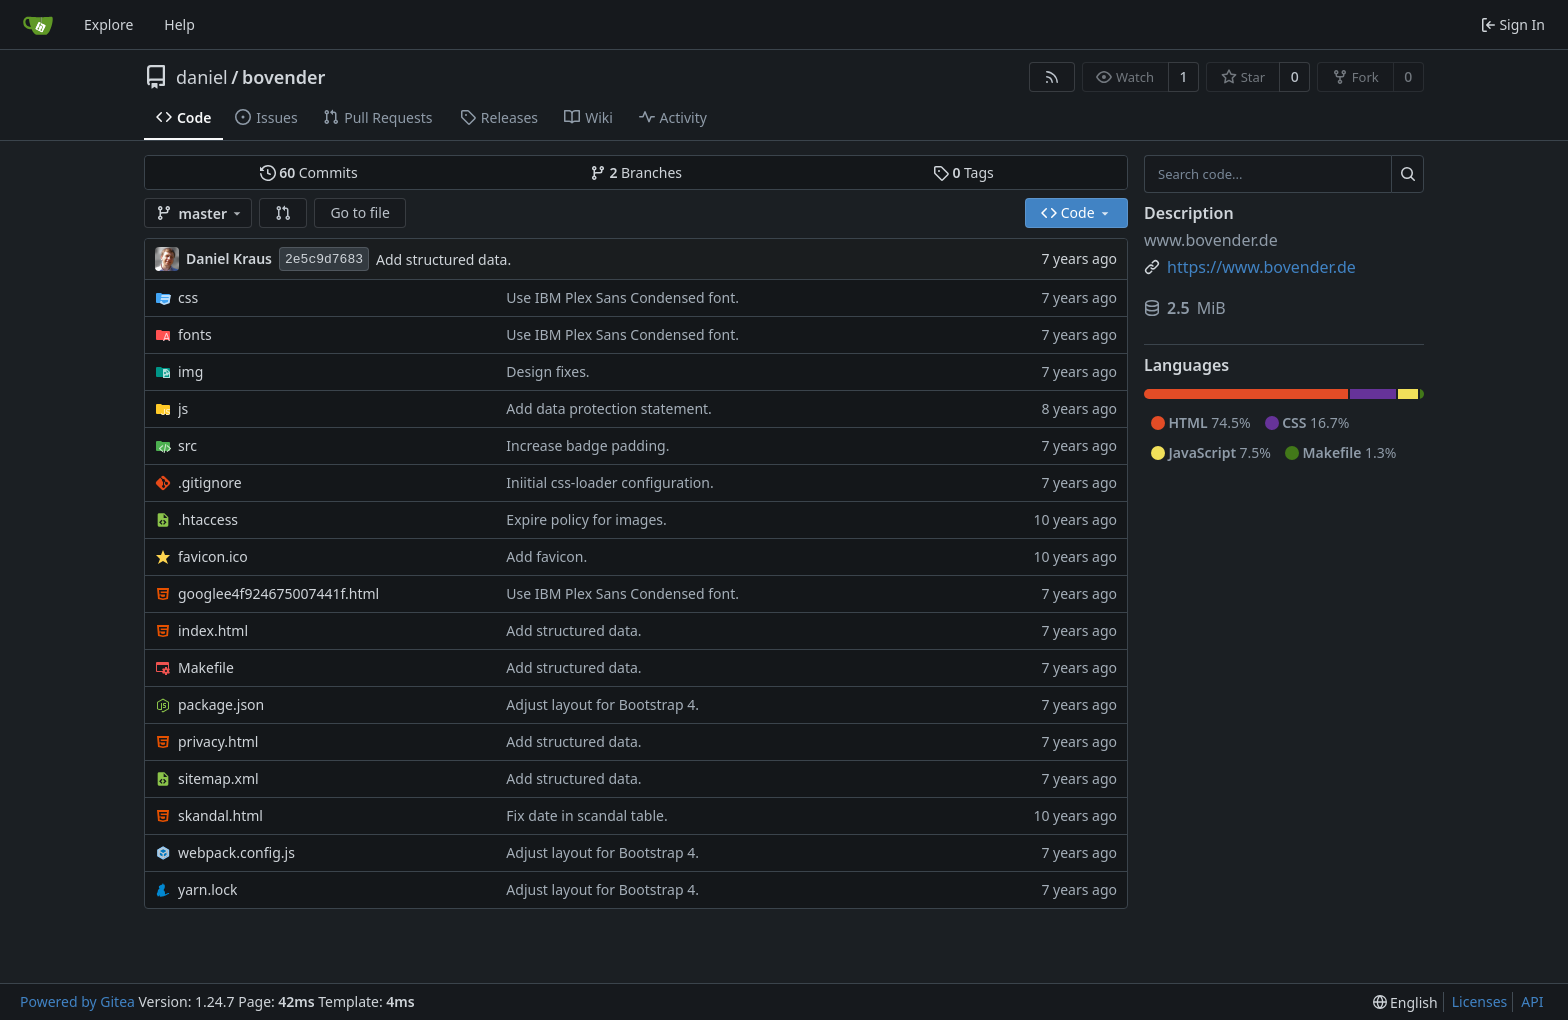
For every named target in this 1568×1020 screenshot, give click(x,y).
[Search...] (1407, 174)
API (1532, 1001)
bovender (283, 77)
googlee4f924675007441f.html (278, 593)
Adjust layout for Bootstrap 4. (602, 704)
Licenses (1480, 1001)
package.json (221, 704)
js (183, 408)
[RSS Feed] (1052, 77)
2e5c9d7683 (324, 259)
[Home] (38, 25)
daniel (202, 77)
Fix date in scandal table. (586, 815)
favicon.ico (213, 556)
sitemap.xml (218, 778)
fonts (195, 334)
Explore (108, 24)
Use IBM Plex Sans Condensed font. (622, 297)
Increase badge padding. (587, 445)
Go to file (359, 212)
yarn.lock (207, 889)
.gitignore (210, 482)
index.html (213, 630)
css (188, 297)
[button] (283, 213)
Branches (636, 172)
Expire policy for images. (586, 519)
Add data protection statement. (609, 408)
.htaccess (208, 519)
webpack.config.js (236, 852)
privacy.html (218, 741)
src (187, 445)
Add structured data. (443, 259)
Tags (963, 172)
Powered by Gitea (77, 1001)
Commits (309, 172)
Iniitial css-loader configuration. (609, 482)
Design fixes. (547, 371)
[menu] (1405, 1002)
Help (179, 24)
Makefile (206, 667)
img (190, 371)
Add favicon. (546, 556)
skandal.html (220, 815)
